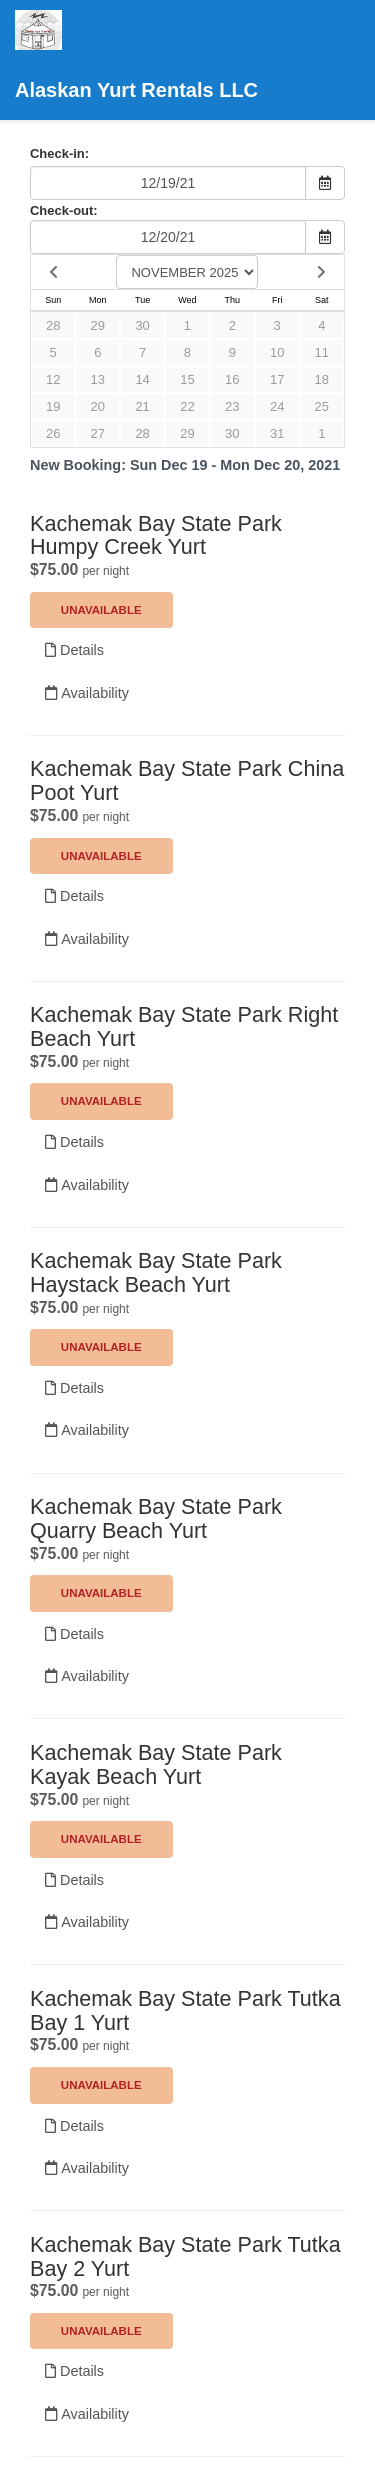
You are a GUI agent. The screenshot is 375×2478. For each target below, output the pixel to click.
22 (187, 406)
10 (277, 352)
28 (53, 325)
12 (53, 379)
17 (277, 379)
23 (232, 406)
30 (142, 325)
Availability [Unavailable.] (87, 693)
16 (232, 379)
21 (142, 406)
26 (53, 433)
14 (142, 379)
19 (53, 406)
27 (98, 433)
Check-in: (59, 153)
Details (74, 650)
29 (98, 325)
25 (322, 406)
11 (322, 352)
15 (187, 379)
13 (98, 379)
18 (322, 379)
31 (277, 433)
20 (98, 406)
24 (277, 406)
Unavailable (101, 610)
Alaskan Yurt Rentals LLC (136, 55)
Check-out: (64, 210)
